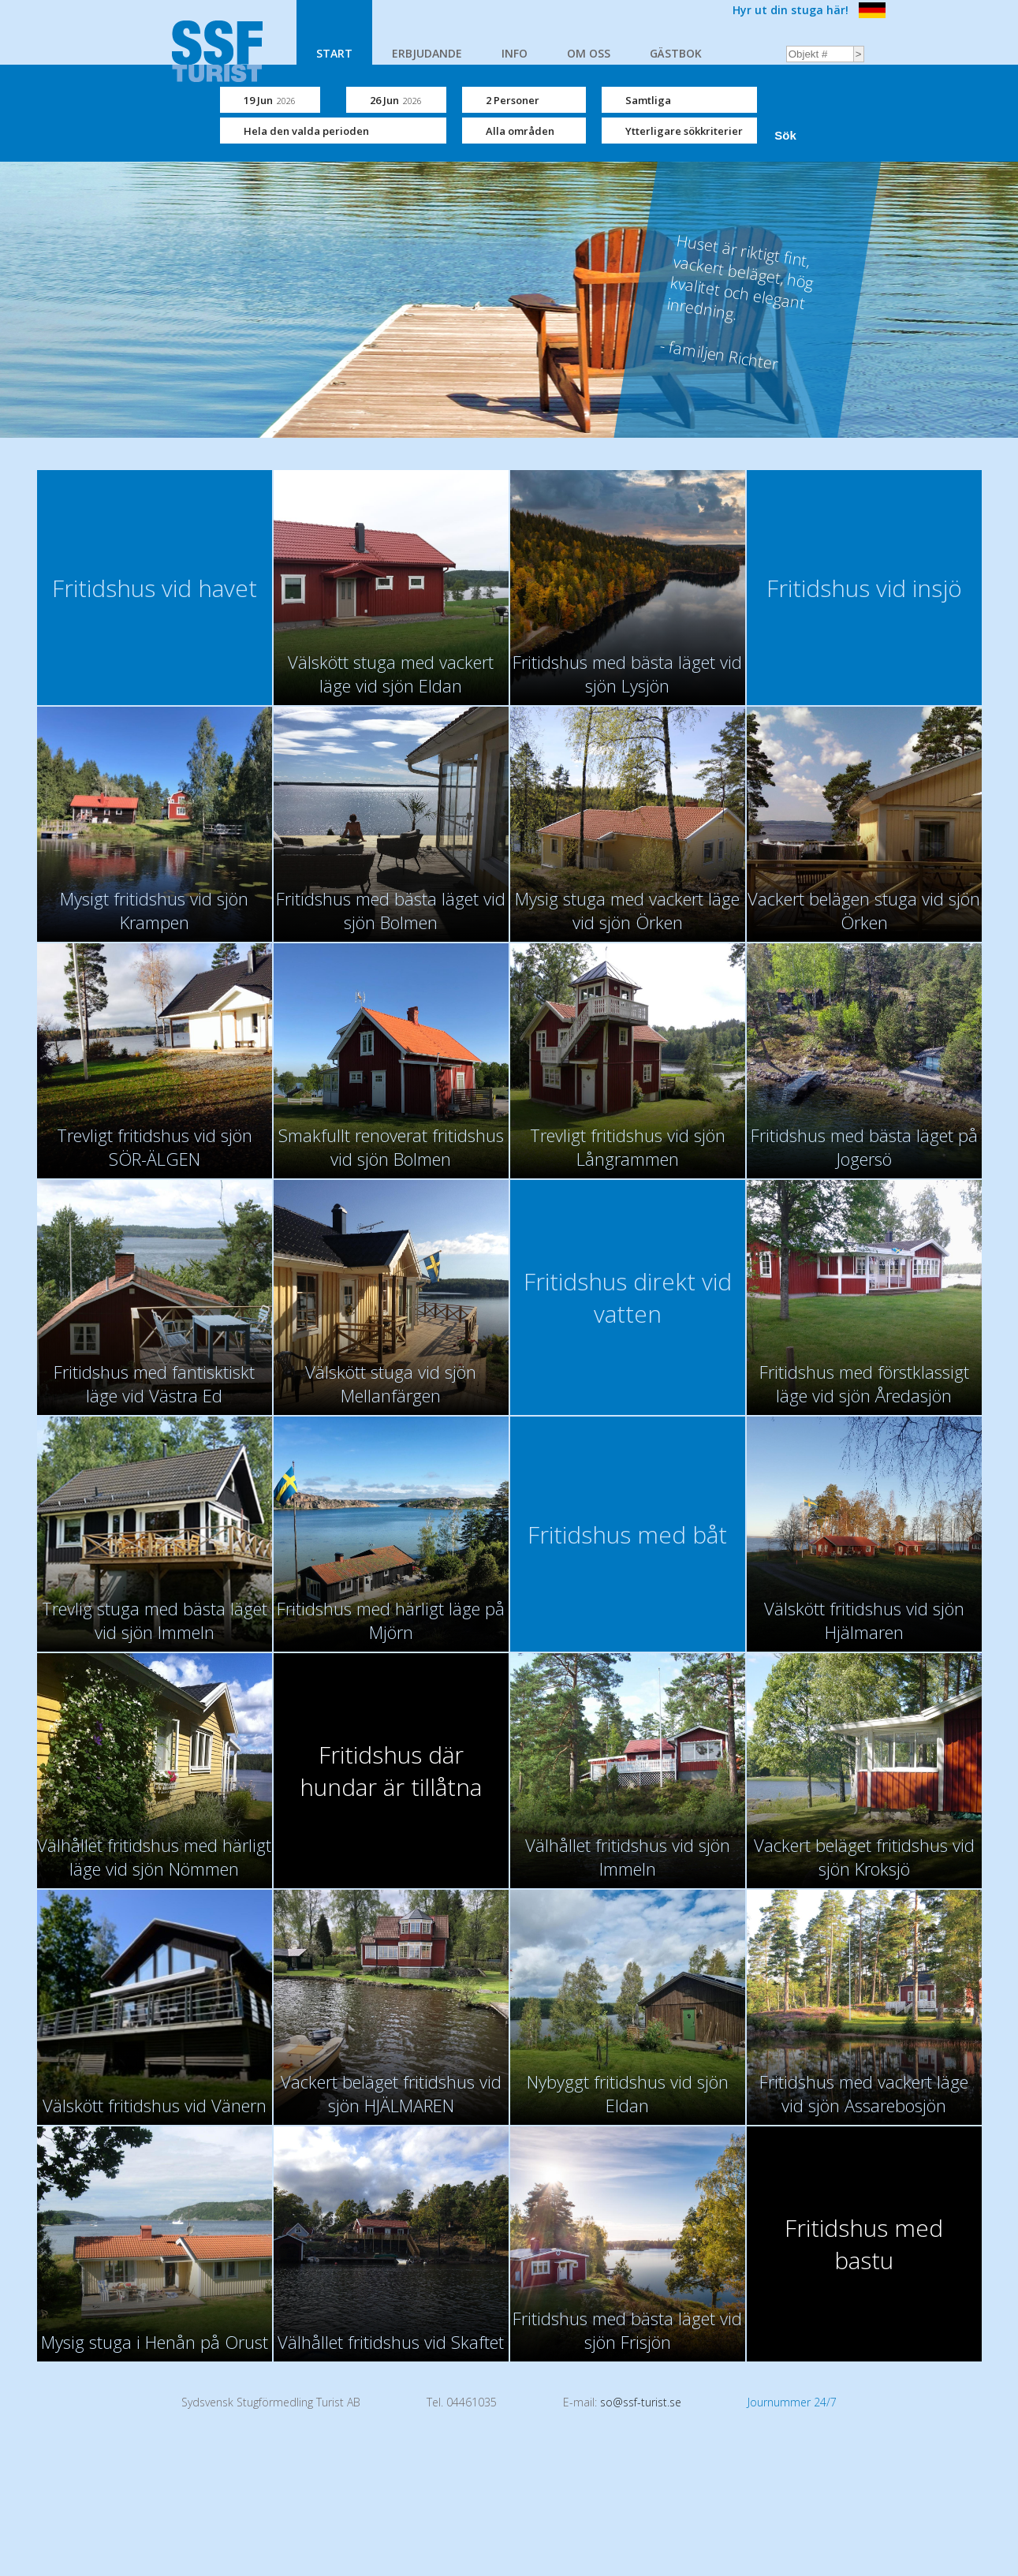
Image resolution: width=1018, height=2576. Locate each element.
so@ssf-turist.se (640, 2402)
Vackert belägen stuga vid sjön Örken (864, 910)
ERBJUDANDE (427, 53)
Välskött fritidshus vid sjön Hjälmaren (864, 1620)
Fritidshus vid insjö (864, 588)
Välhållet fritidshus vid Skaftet (391, 2342)
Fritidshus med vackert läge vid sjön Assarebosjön (863, 2093)
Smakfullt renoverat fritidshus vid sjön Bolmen (391, 1146)
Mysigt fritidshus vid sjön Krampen (154, 910)
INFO (515, 53)
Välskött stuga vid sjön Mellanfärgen (390, 1383)
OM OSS (588, 53)
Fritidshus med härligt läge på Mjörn (391, 1620)
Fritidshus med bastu (864, 2244)
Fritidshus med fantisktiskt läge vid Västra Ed (154, 1383)
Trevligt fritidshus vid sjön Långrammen (627, 1146)
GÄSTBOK (676, 53)
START (334, 53)
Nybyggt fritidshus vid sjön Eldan (628, 2093)
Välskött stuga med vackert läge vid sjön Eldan (391, 673)
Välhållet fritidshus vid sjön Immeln (627, 1856)
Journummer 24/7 (792, 2402)
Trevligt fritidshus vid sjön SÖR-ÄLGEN (154, 1146)
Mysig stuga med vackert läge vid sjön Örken (627, 910)
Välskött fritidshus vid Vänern (155, 2105)
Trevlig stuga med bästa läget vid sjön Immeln (154, 1620)
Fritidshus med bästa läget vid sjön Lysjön (627, 673)
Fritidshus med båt (627, 1534)
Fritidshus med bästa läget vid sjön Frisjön (627, 2330)
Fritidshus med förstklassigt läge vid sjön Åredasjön (864, 1383)
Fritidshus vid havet (154, 588)
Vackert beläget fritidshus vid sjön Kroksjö (864, 1856)
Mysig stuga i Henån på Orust (154, 2342)
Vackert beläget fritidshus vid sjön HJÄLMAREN (391, 2093)
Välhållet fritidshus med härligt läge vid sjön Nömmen (154, 1856)
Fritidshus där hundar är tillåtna (391, 1770)
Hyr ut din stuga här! (790, 9)
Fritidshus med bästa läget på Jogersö (864, 1146)
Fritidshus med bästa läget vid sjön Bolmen (390, 910)
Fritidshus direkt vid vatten (628, 1297)
